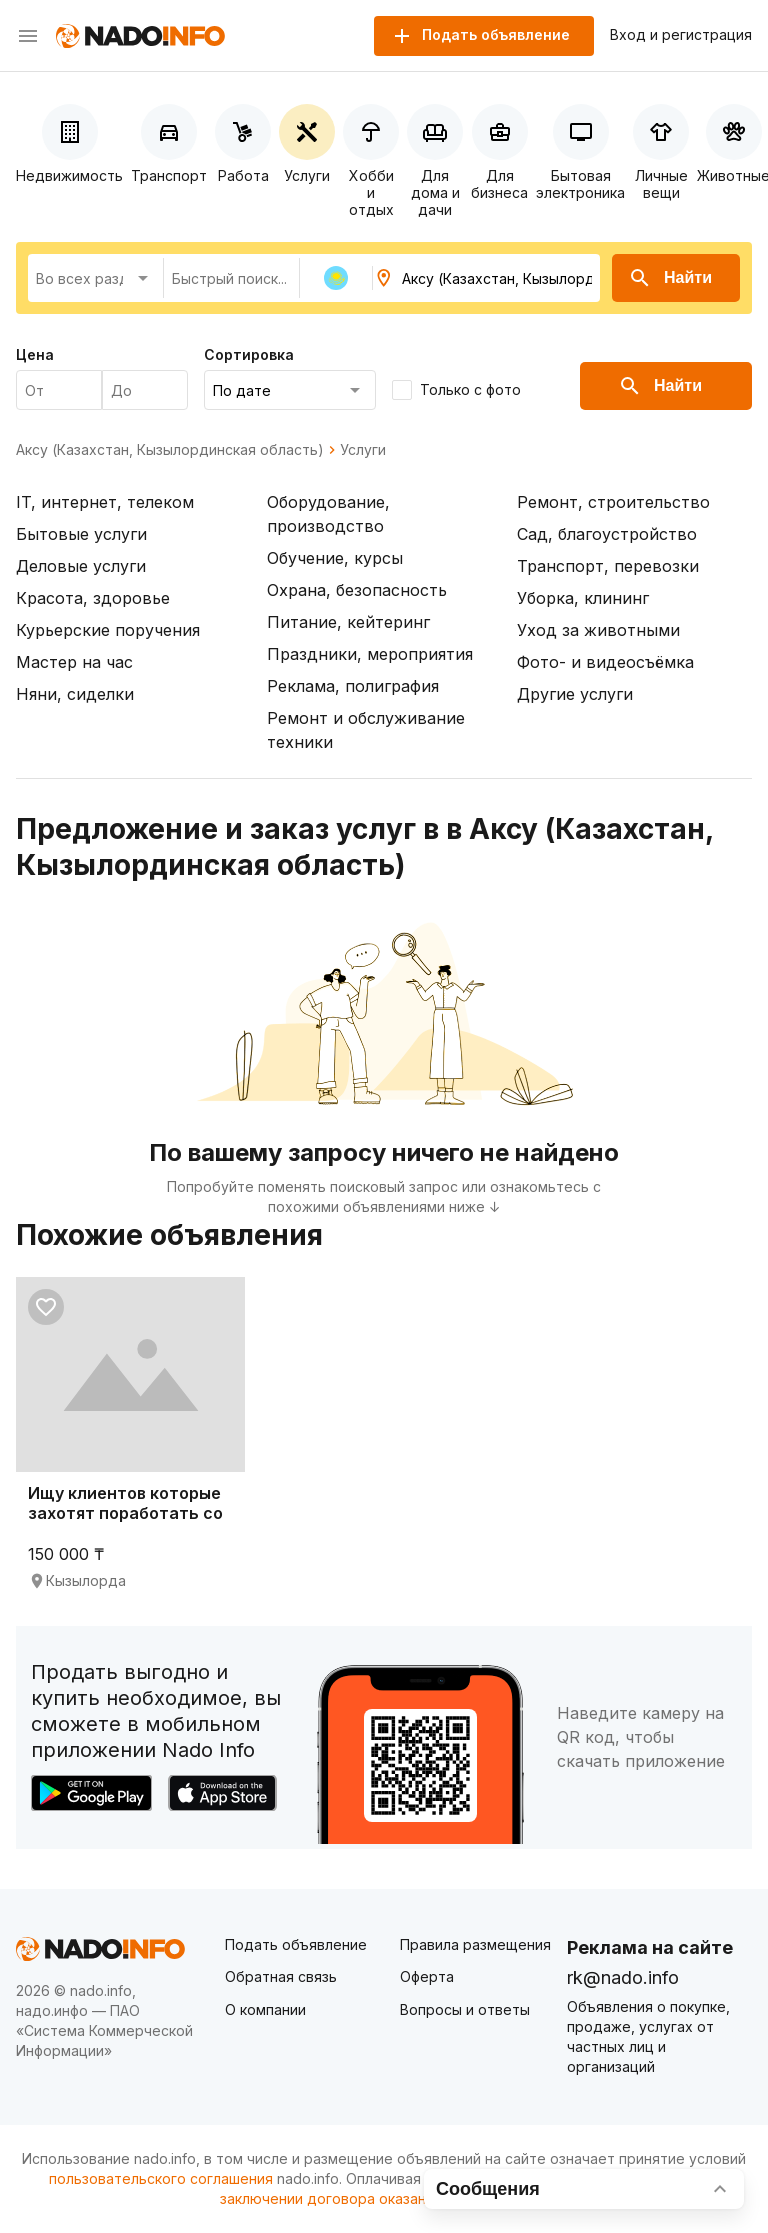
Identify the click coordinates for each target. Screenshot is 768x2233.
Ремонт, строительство (613, 502)
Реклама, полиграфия (353, 686)
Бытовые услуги (81, 534)
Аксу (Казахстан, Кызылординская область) (170, 450)
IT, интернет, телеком (105, 502)
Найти (670, 278)
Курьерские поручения (108, 630)
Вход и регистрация (681, 35)
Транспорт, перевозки (608, 566)
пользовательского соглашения (161, 2178)
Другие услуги (575, 694)
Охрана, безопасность (357, 590)
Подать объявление (296, 1944)
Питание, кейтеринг (348, 622)
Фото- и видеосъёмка (605, 662)
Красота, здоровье (93, 598)
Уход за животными (598, 630)
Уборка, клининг (583, 598)
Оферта (427, 1976)
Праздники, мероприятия (370, 654)
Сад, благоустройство (607, 534)
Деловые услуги (81, 566)
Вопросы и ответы (465, 2009)
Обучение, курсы (335, 558)
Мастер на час (74, 662)
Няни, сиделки (75, 694)
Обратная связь (281, 1976)
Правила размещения (475, 1944)
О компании (265, 2009)
